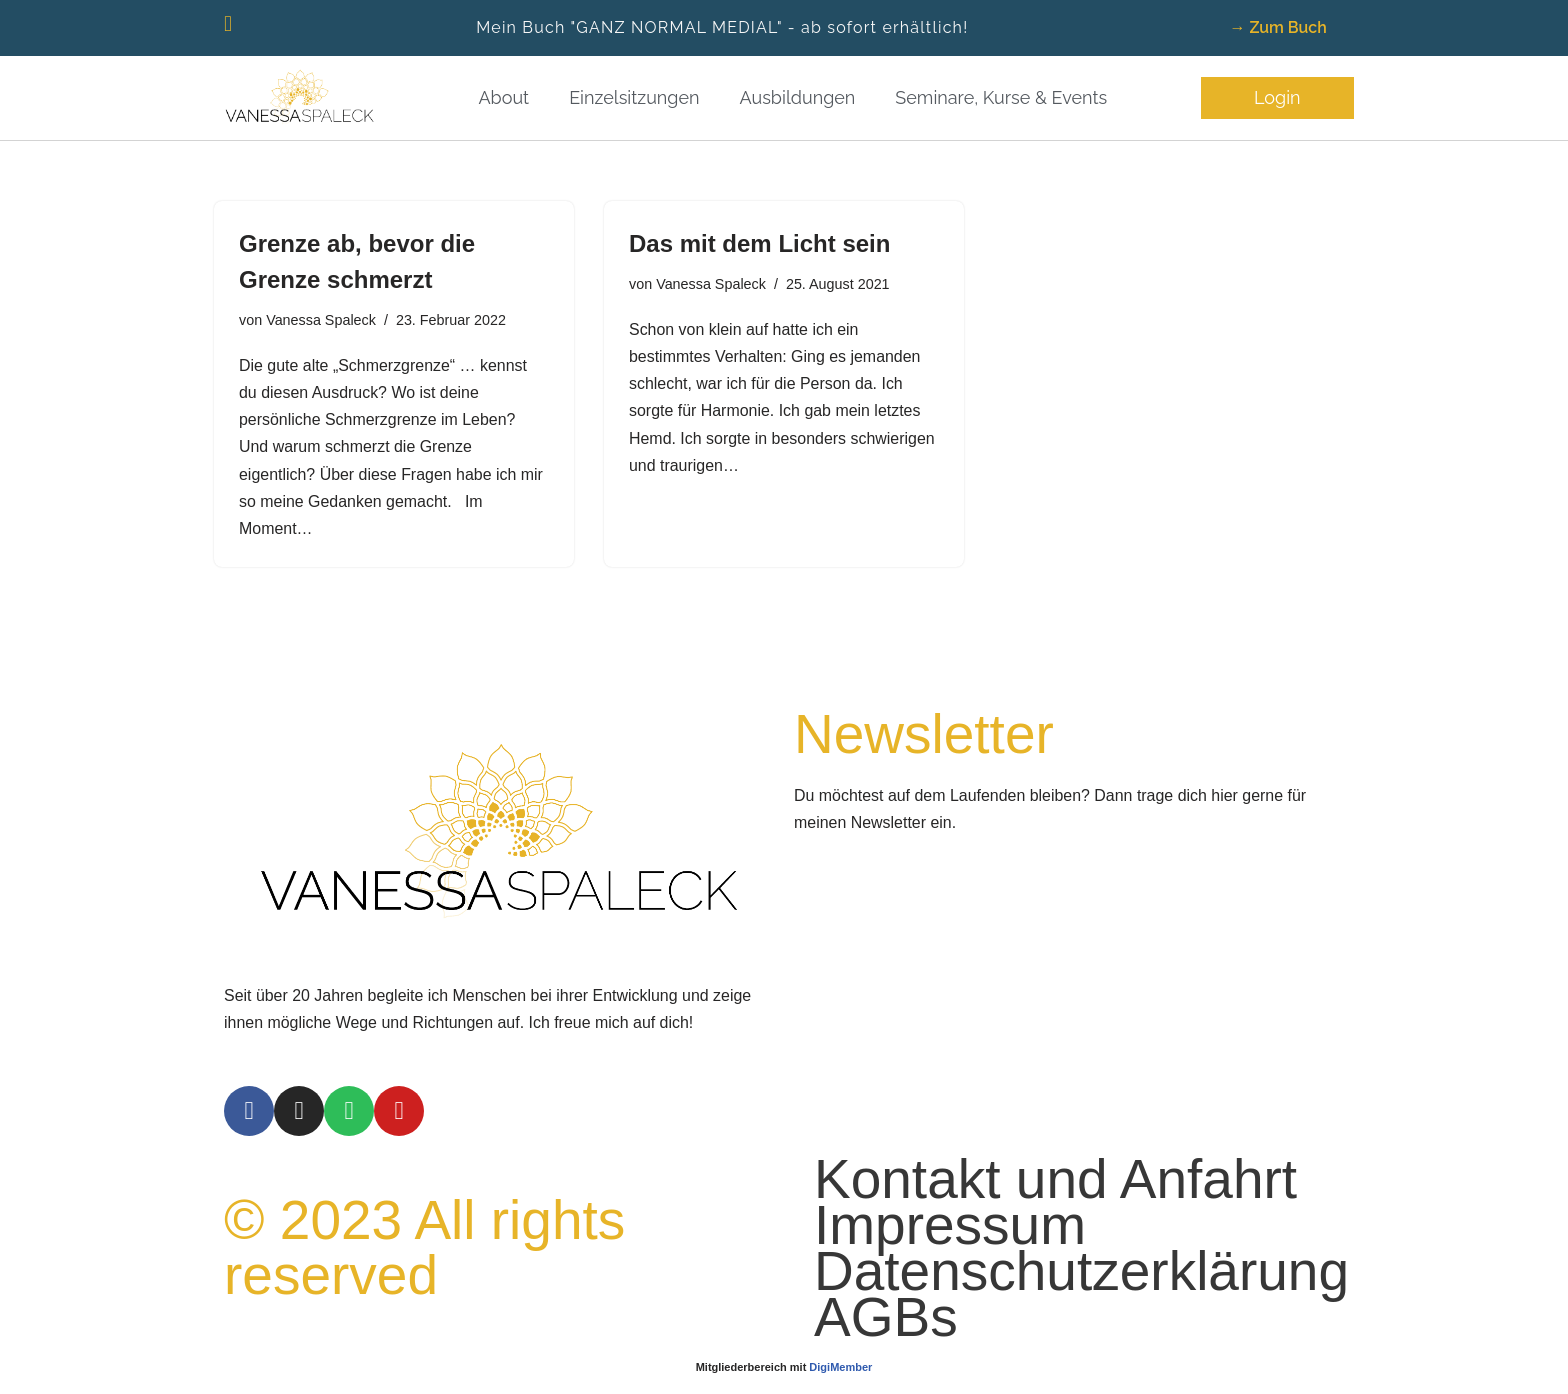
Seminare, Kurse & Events (1001, 97)
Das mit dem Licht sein (759, 243)
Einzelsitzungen (634, 97)
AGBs (886, 1361)
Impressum (950, 1269)
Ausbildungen (798, 97)
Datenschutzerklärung (1081, 1315)
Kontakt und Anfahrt (1055, 1223)
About (503, 97)
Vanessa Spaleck (321, 320)
